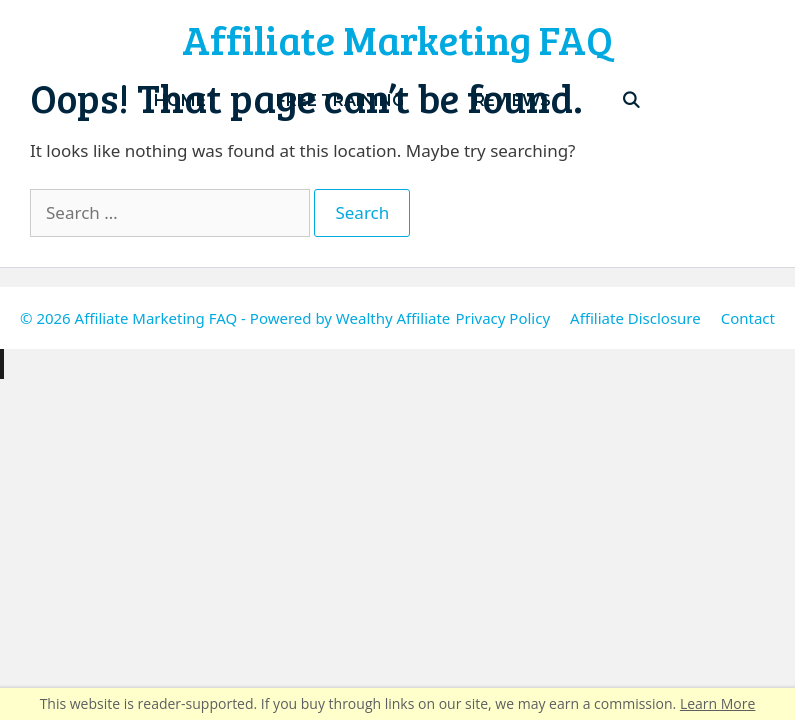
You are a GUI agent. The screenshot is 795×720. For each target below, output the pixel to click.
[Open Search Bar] (631, 100)
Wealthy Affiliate (393, 318)
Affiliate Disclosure (635, 318)
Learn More (718, 703)
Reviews (512, 100)
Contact (748, 318)
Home (180, 100)
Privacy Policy (502, 318)
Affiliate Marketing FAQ (397, 39)
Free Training (340, 100)
